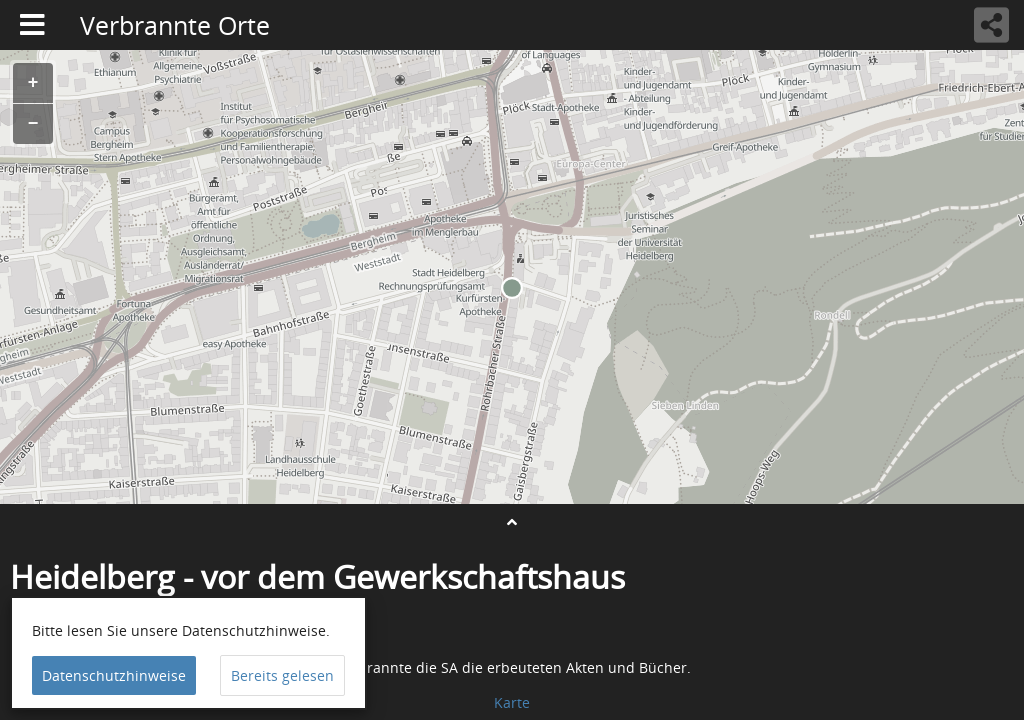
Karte (512, 702)
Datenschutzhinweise (114, 675)
